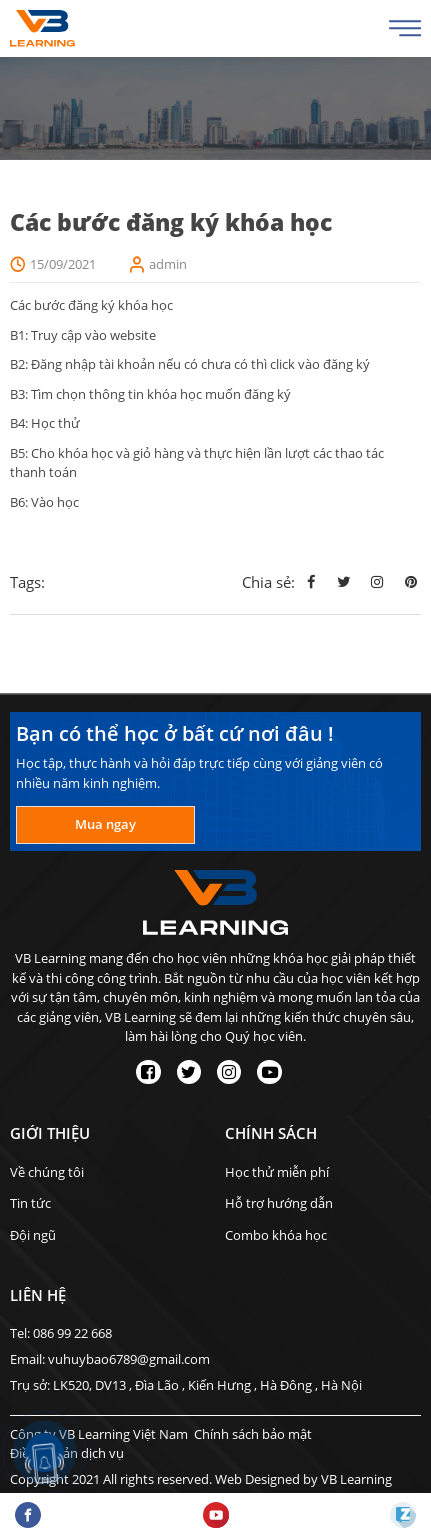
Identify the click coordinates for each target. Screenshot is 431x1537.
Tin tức (30, 1203)
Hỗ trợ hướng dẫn (279, 1203)
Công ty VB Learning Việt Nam (99, 1434)
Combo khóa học (276, 1235)
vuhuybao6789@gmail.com (129, 1359)
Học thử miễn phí (277, 1172)
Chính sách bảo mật (253, 1434)
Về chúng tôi (47, 1172)
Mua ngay (105, 824)
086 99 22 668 (72, 1333)
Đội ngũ (33, 1235)
